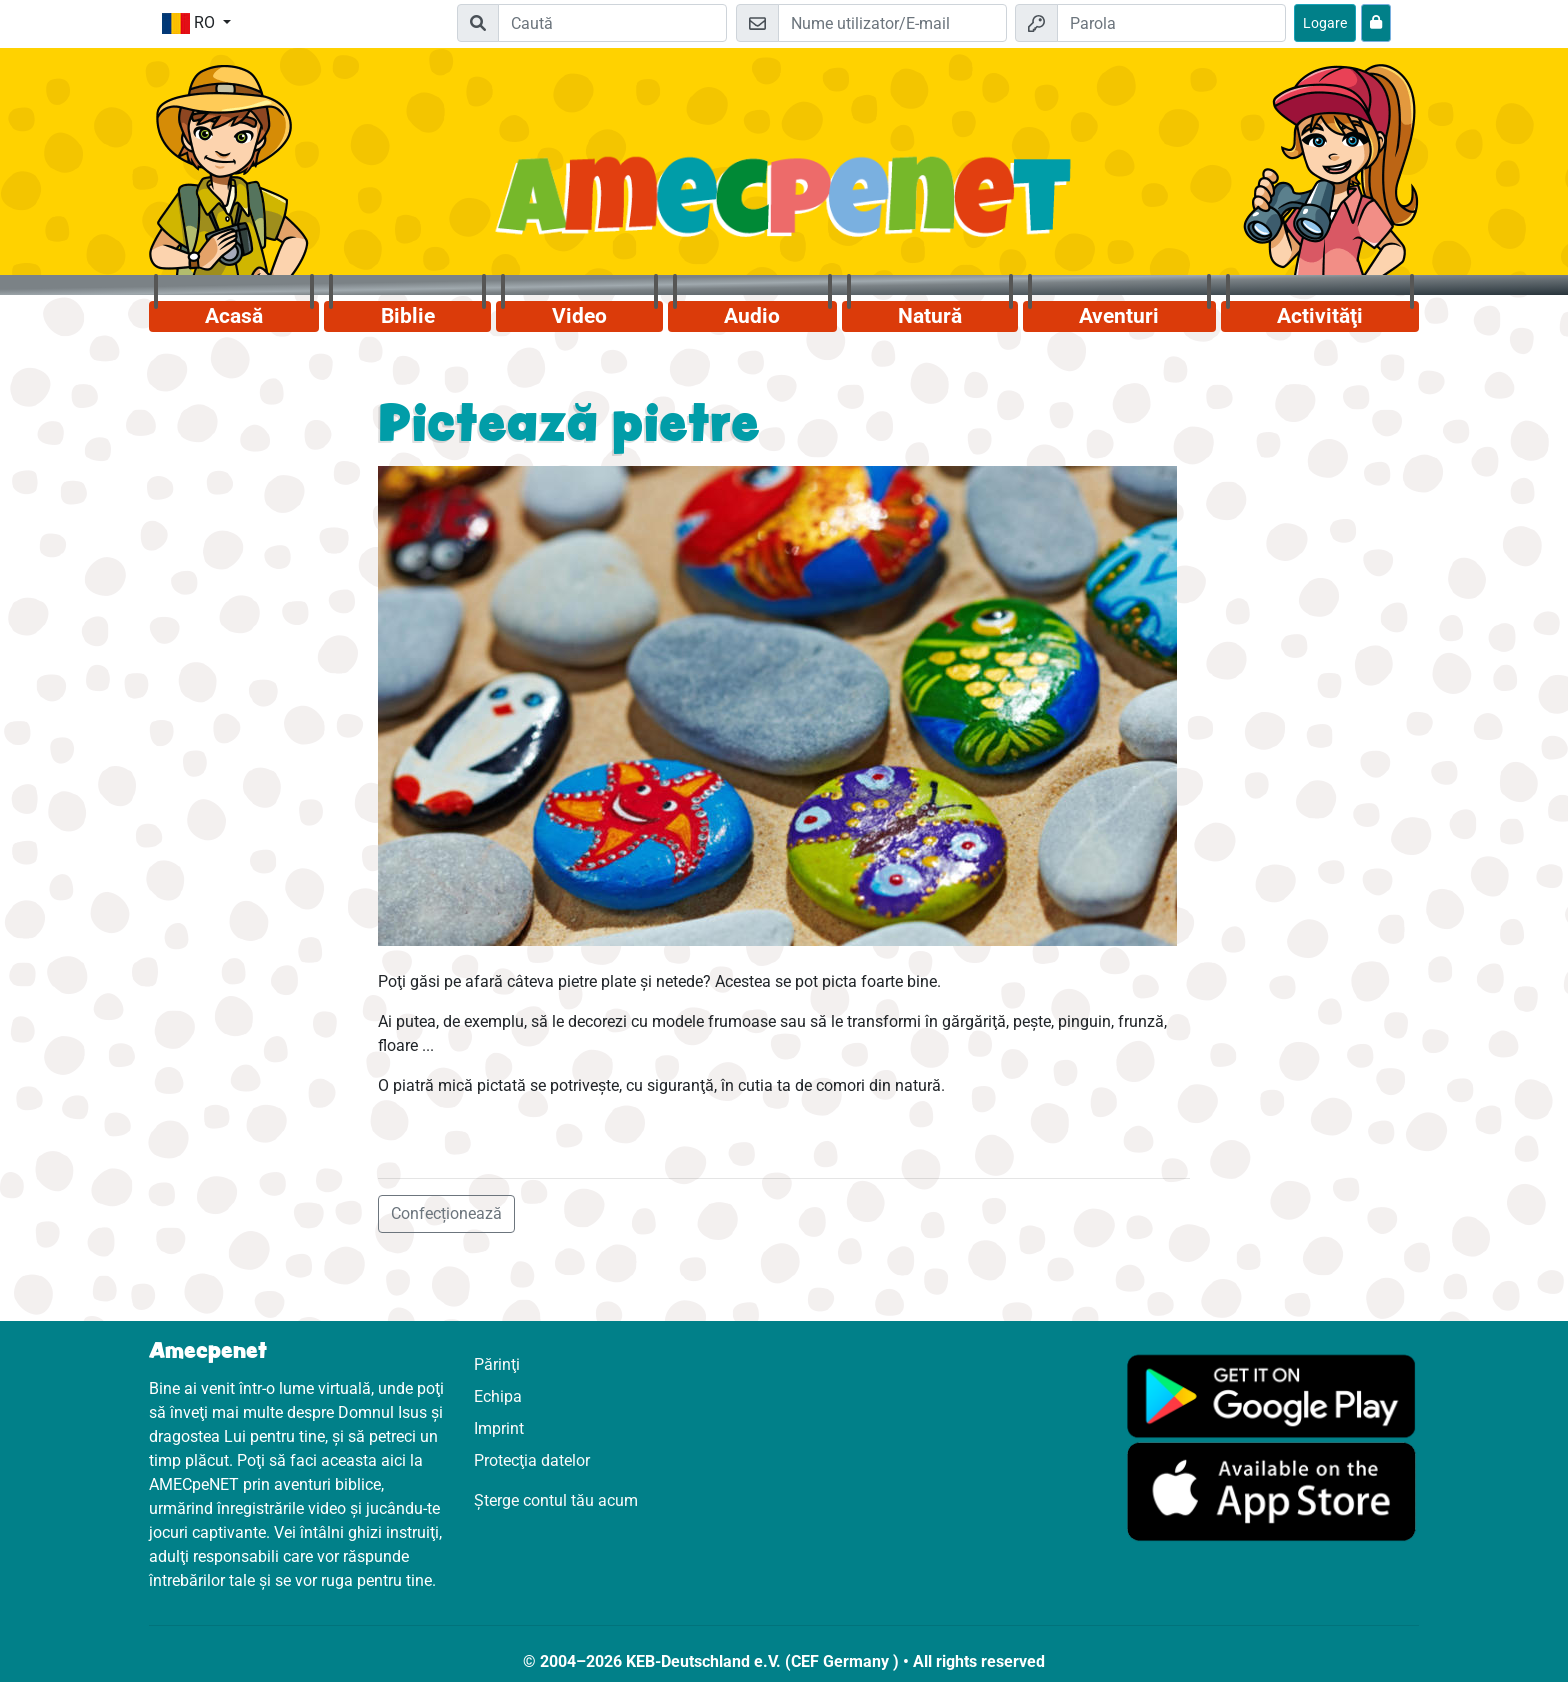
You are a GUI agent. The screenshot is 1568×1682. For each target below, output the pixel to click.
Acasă (234, 316)
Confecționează (446, 1213)
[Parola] (1171, 23)
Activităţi (1320, 316)
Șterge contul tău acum (556, 1500)
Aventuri (1119, 316)
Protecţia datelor (532, 1460)
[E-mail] (892, 23)
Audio (752, 316)
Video (579, 316)
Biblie (408, 316)
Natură (930, 316)
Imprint (499, 1428)
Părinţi (497, 1364)
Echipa (498, 1396)
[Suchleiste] (612, 23)
